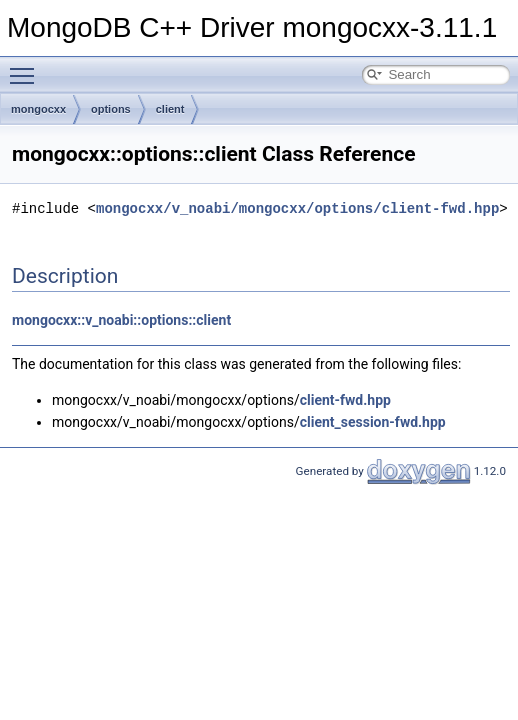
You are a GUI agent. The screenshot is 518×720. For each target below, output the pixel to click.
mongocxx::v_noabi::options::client (121, 320)
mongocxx (38, 109)
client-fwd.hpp (345, 400)
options (111, 109)
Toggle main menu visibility (27, 67)
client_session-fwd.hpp (373, 422)
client (170, 109)
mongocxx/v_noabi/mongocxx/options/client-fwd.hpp (297, 208)
